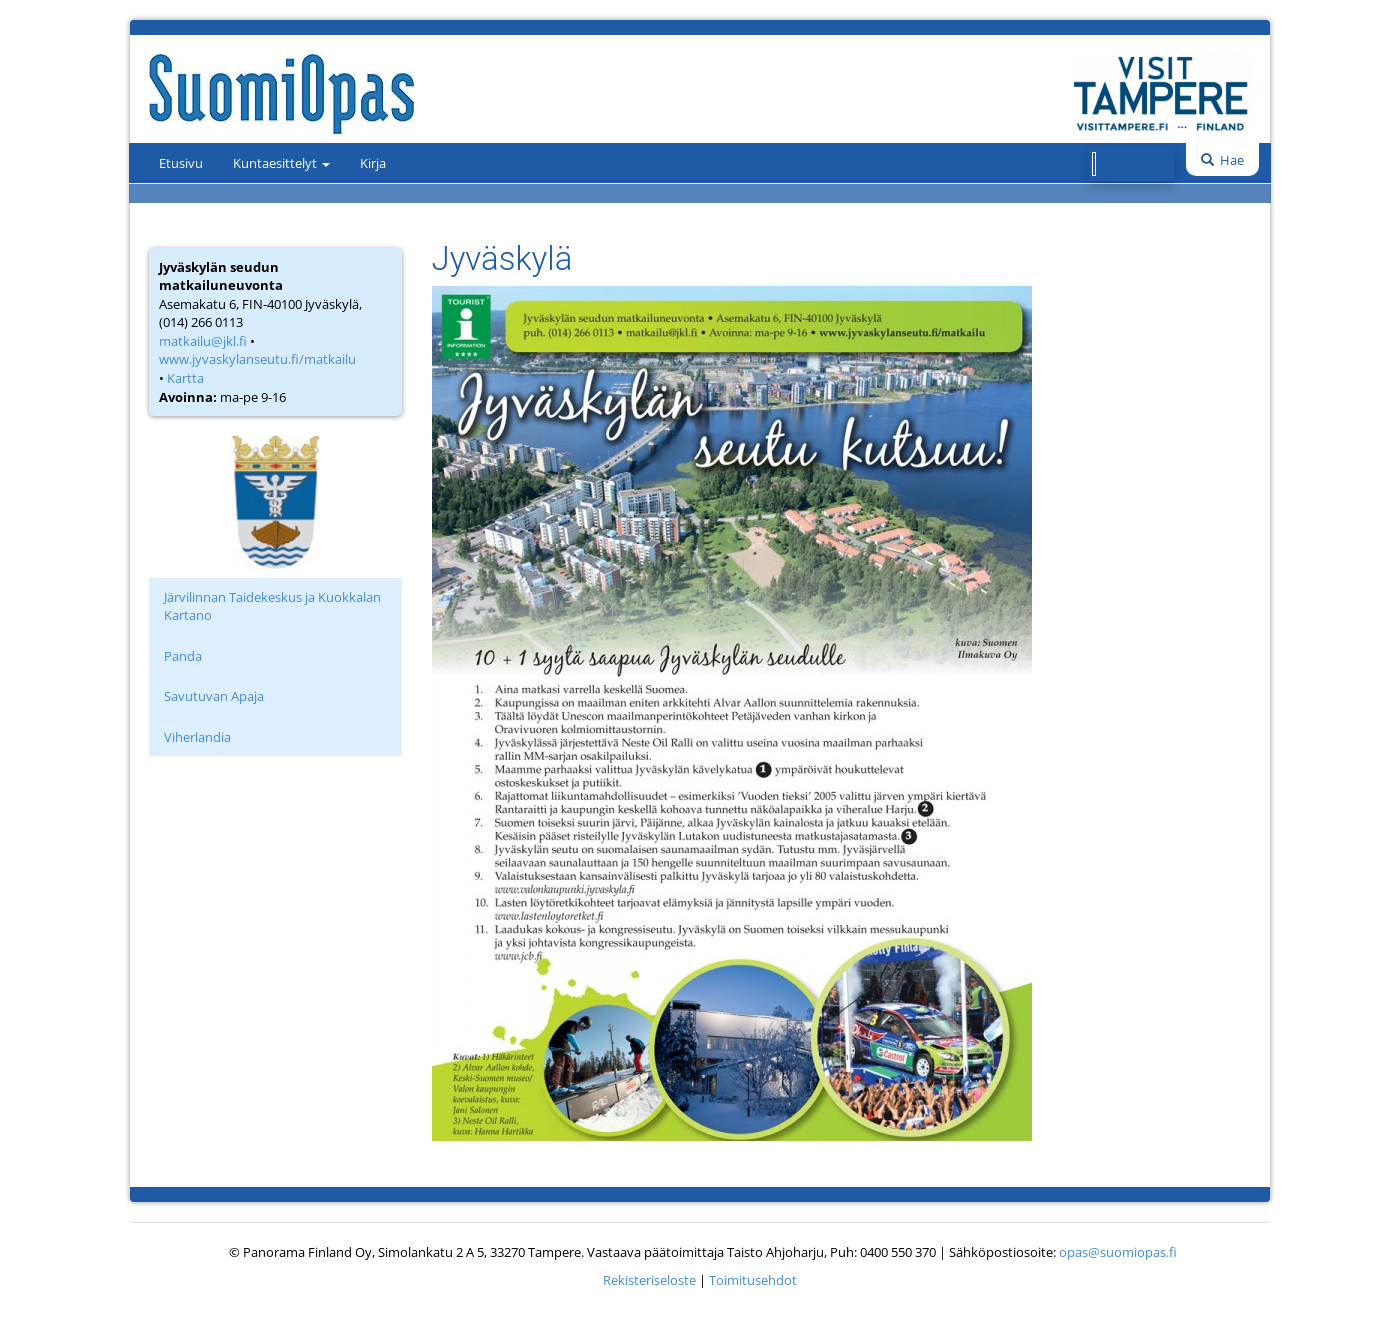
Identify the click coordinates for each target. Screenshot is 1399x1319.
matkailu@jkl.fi (203, 341)
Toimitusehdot (753, 1280)
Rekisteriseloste (649, 1280)
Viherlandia (197, 737)
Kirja (373, 163)
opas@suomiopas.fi (1118, 1252)
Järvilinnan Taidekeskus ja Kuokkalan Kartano (272, 606)
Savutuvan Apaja (214, 696)
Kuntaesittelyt (281, 163)
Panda (183, 656)
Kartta (185, 378)
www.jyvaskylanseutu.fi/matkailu (257, 359)
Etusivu (181, 163)
